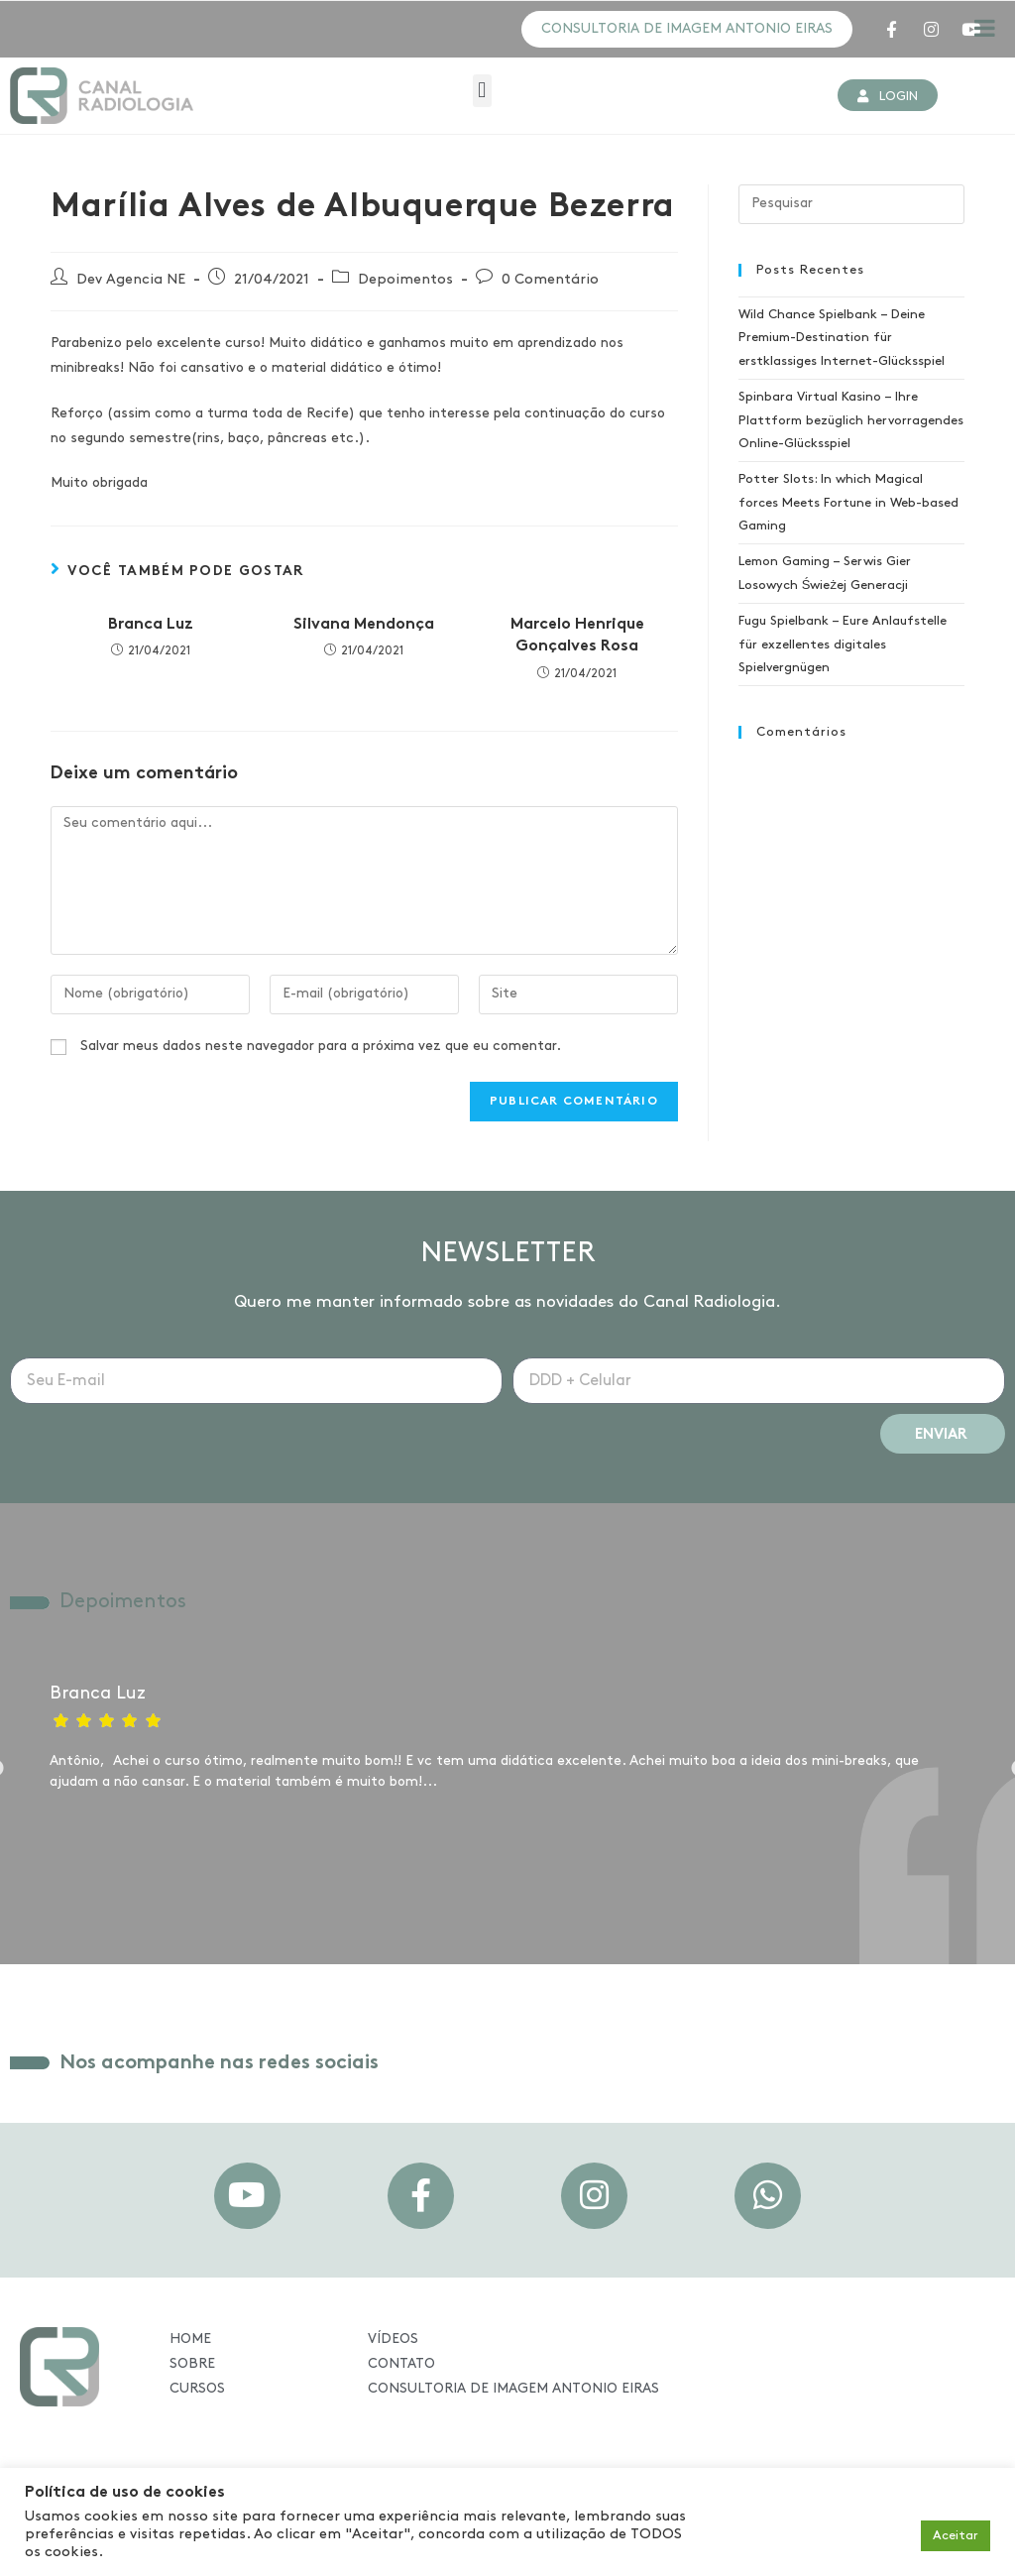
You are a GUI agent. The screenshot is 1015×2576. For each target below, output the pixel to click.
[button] (482, 92)
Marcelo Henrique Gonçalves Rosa (577, 637)
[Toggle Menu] (985, 28)
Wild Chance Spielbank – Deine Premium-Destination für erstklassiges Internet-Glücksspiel (841, 340)
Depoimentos (405, 282)
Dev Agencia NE (130, 282)
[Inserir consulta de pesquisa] (851, 206)
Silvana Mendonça (363, 627)
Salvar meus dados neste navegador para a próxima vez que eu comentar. (320, 1048)
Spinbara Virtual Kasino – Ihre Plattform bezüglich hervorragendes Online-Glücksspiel (850, 423)
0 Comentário (550, 282)
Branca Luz (150, 627)
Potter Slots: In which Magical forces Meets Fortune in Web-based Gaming (848, 505)
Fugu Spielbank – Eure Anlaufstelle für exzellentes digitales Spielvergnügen (842, 647)
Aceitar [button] (955, 2535)
